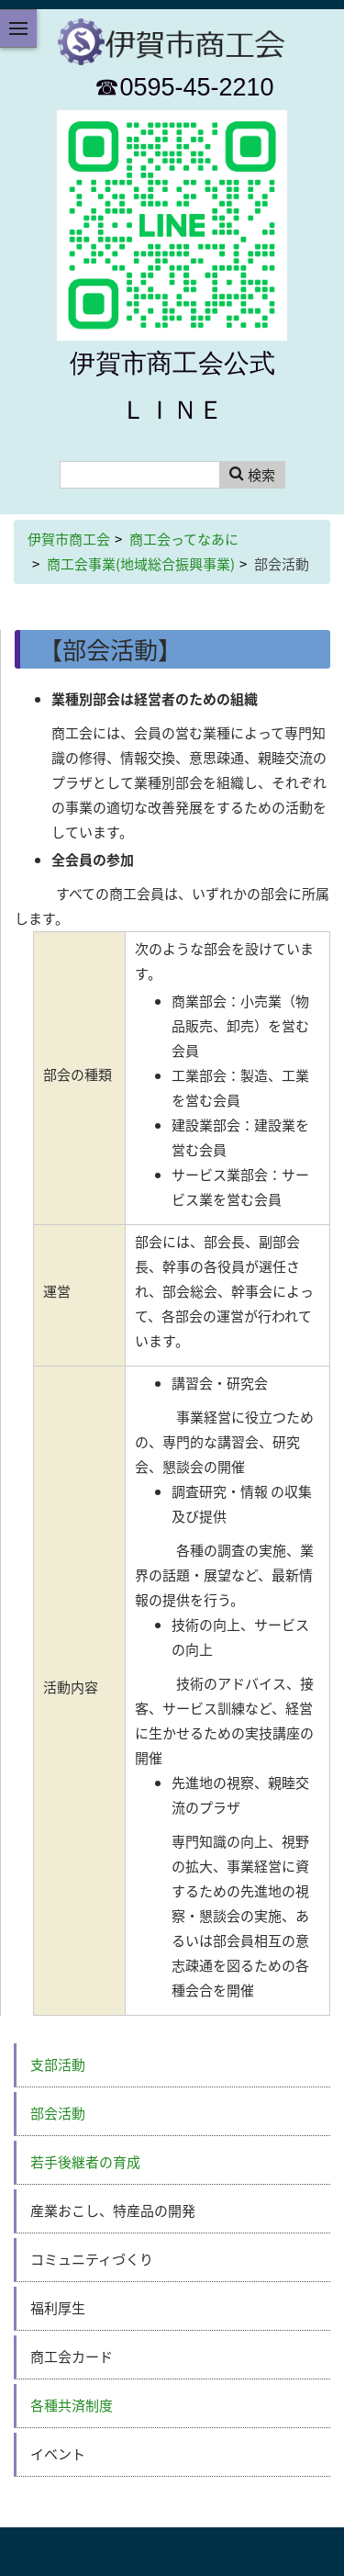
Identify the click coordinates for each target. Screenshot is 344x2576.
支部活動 (57, 2064)
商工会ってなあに (184, 539)
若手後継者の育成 (85, 2162)
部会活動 (57, 2113)
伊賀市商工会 (69, 539)
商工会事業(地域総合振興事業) (141, 564)
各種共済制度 (71, 2405)
